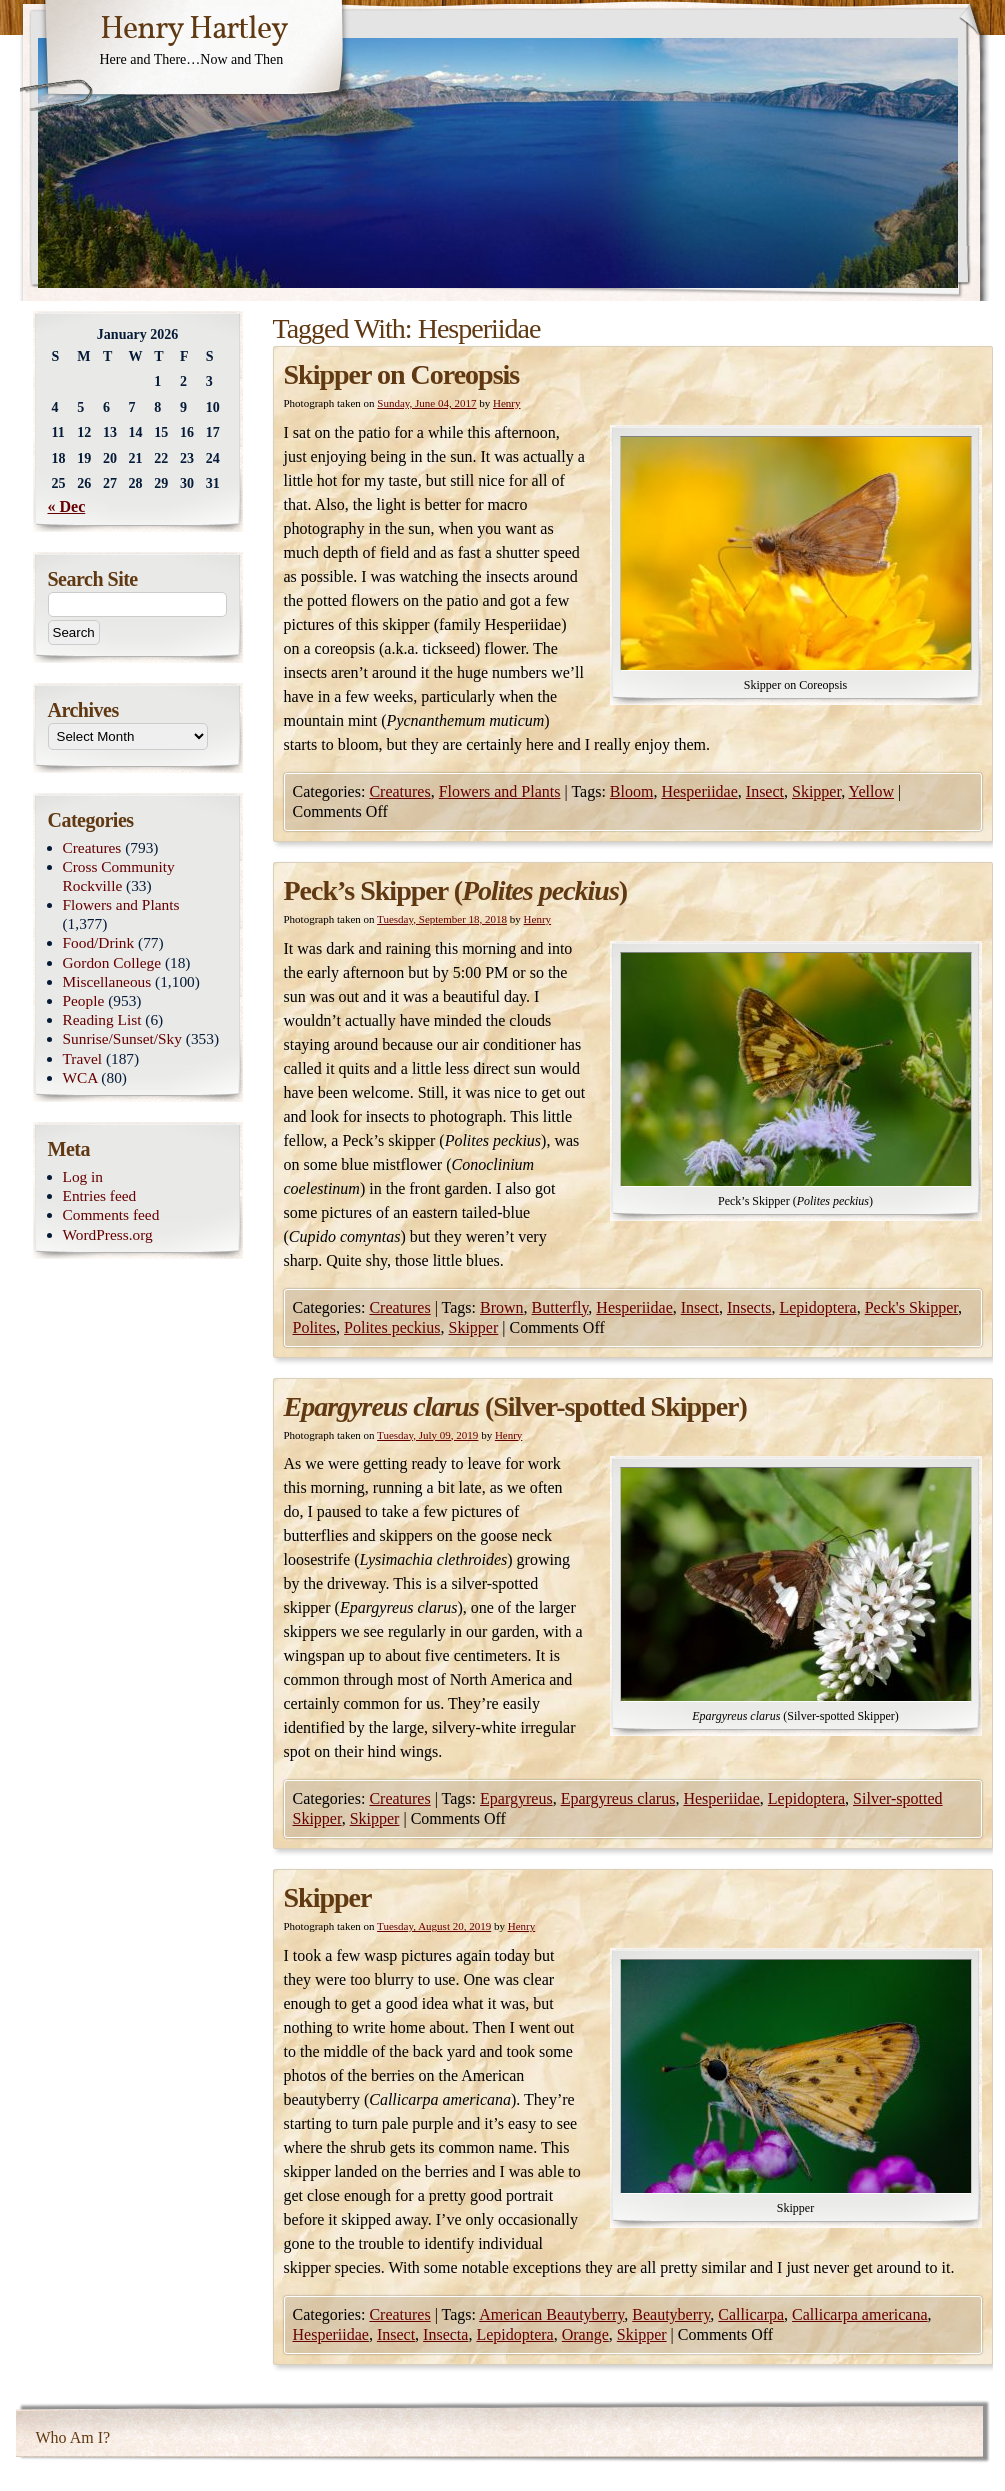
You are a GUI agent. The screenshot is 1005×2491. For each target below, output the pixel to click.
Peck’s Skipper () (456, 890)
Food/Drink (99, 942)
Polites (315, 1327)
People (84, 1000)
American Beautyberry (551, 2314)
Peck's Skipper (911, 1307)
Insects (749, 1307)
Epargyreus (516, 1798)
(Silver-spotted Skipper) (515, 1406)
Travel (83, 1058)
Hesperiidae (699, 791)
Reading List (102, 1019)
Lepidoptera (817, 1307)
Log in (83, 1176)
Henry (507, 403)
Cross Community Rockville (119, 876)
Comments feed (111, 1214)
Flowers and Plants (500, 791)
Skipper (816, 791)
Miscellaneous (107, 981)
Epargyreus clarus (618, 1798)
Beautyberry (671, 2314)
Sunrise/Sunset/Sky (122, 1038)
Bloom (632, 791)
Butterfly (560, 1307)
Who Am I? (73, 2437)
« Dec (67, 506)
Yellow (872, 791)
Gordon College (112, 962)
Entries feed (100, 1195)
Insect (765, 791)
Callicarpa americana (859, 2314)
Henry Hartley (194, 30)
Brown (502, 1307)
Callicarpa (751, 2314)
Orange (585, 2334)
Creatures (399, 791)
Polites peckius (392, 1327)
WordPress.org (108, 1234)
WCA (80, 1077)
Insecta (445, 2334)
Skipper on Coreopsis (402, 374)
